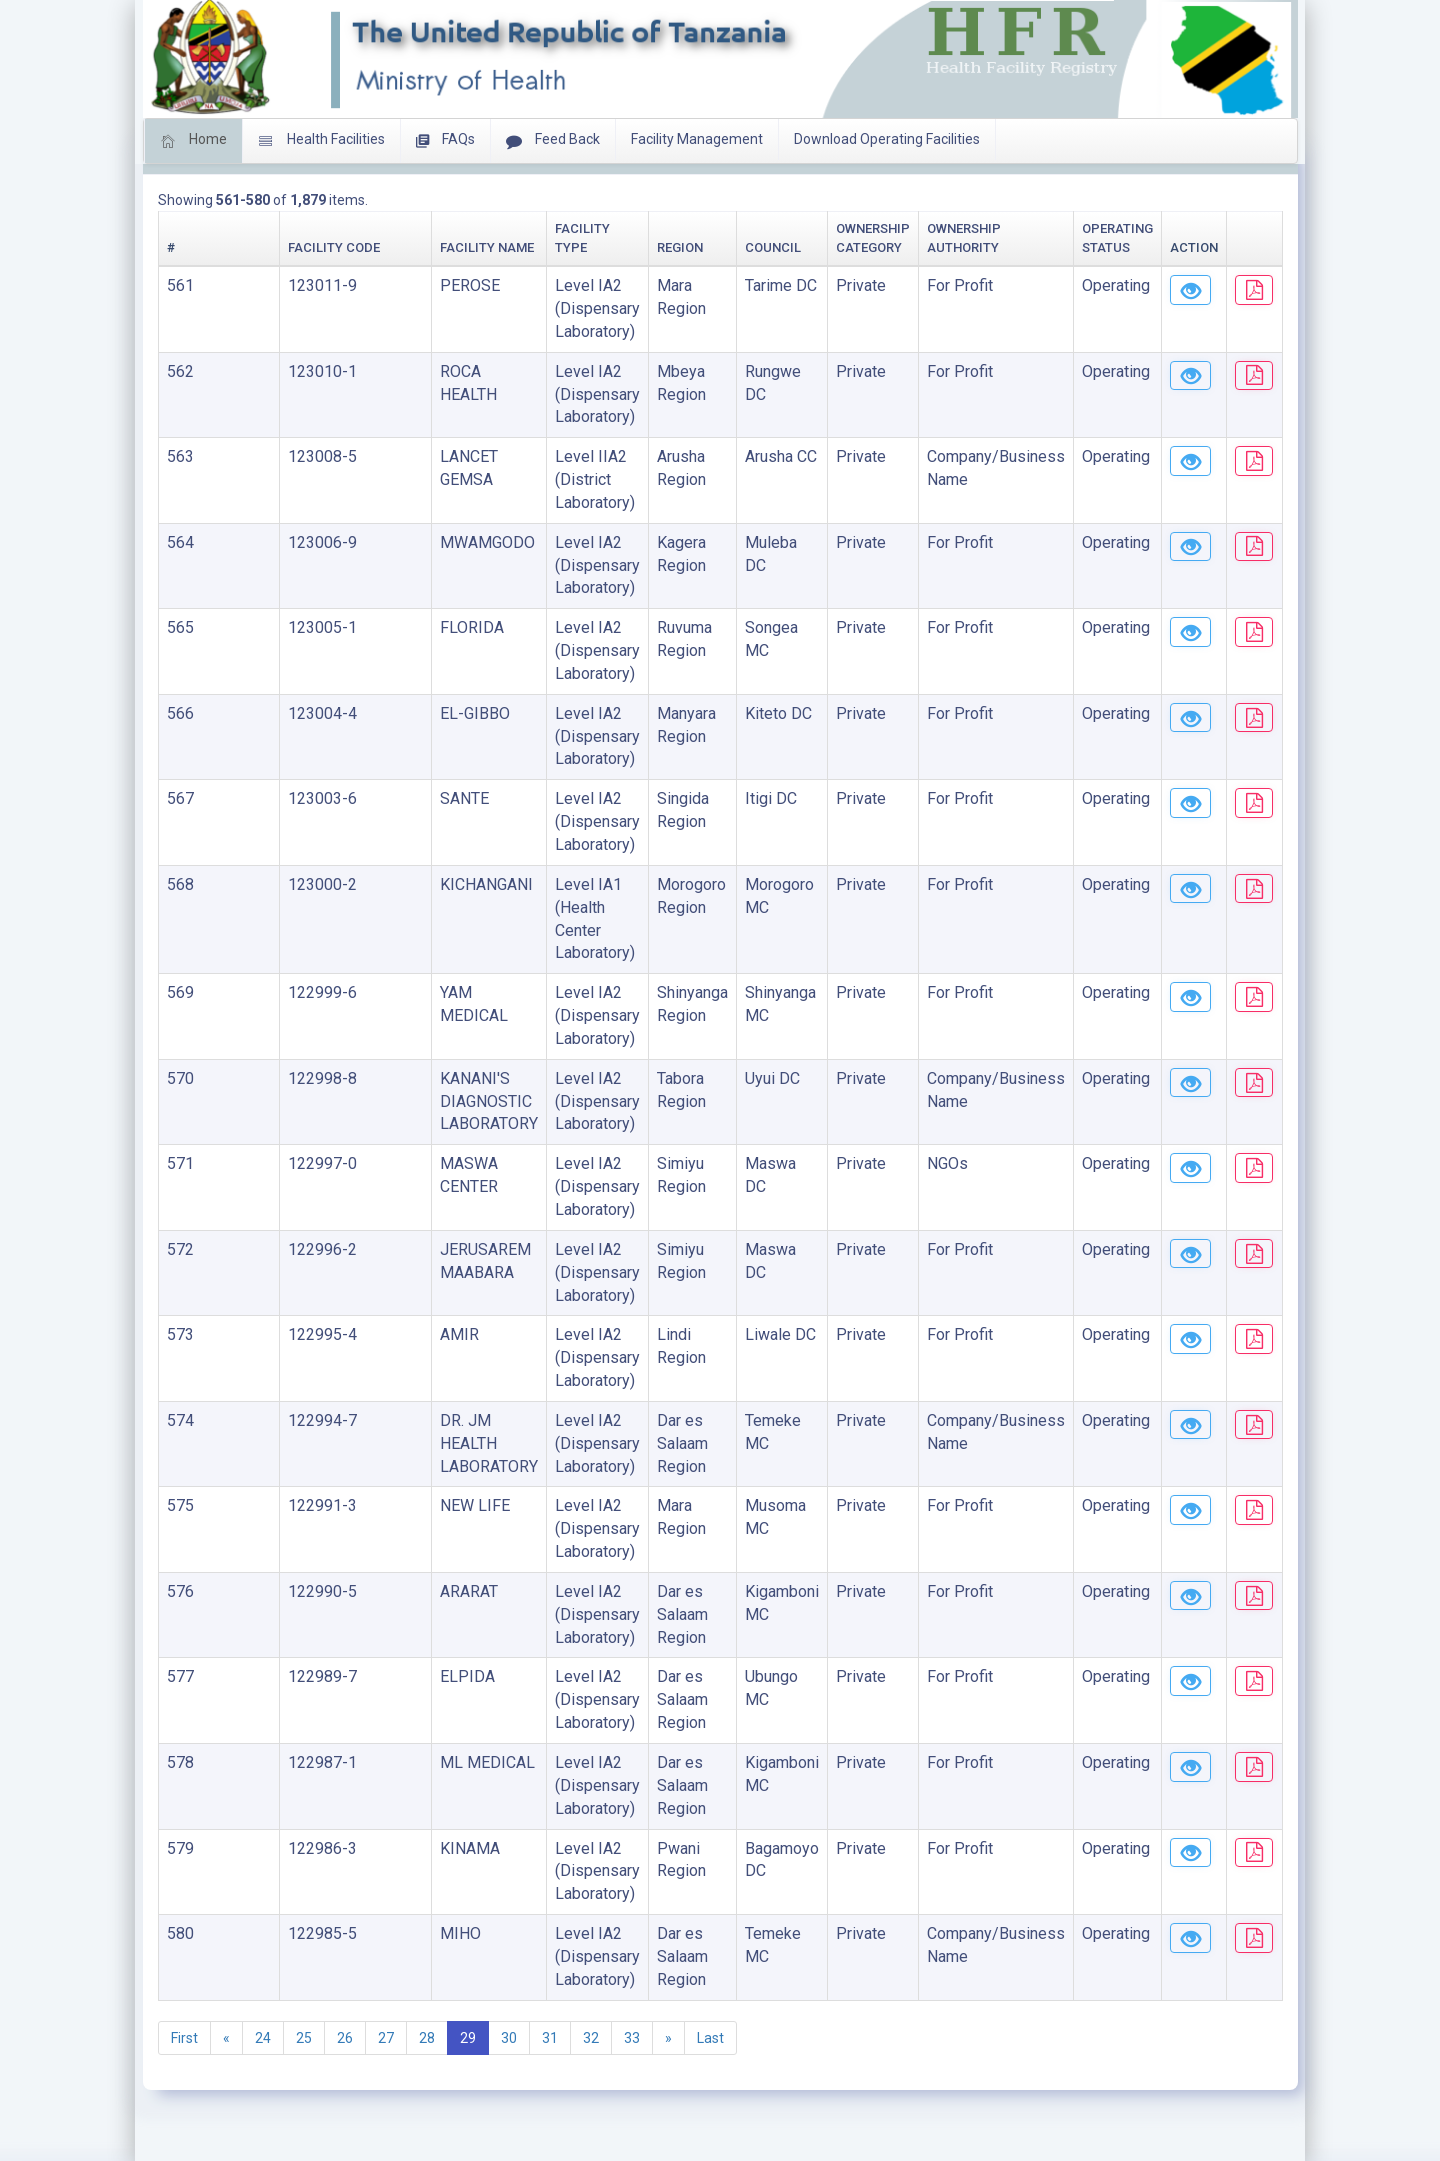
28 (427, 2038)
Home (193, 141)
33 (632, 2038)
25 (304, 2038)
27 (386, 2038)
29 (468, 2038)
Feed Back (553, 141)
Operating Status (1031, 247)
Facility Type (461, 247)
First (184, 2038)
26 (345, 2038)
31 (550, 2038)
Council (651, 247)
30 (509, 2038)
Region (553, 247)
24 (263, 2038)
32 (591, 2038)
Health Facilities (321, 141)
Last (710, 2038)
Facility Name (337, 247)
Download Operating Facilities (887, 139)
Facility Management (697, 139)
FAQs (445, 141)
